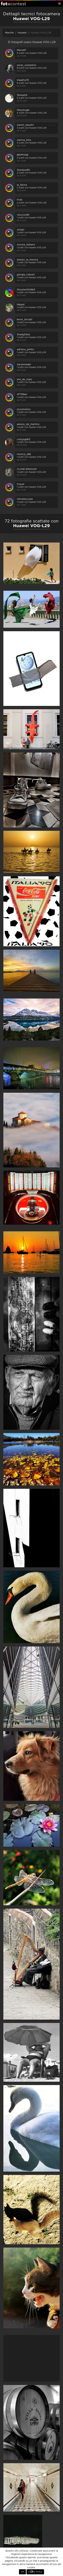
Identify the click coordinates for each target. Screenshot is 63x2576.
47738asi (22, 394)
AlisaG (20, 230)
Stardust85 (23, 170)
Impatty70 (23, 80)
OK (22, 2572)
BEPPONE (22, 155)
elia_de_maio (24, 379)
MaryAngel (23, 110)
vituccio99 (23, 215)
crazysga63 (23, 439)
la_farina (22, 185)
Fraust (20, 484)
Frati (19, 200)
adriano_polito (25, 349)
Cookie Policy (35, 2572)
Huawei (22, 33)
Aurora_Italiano (26, 245)
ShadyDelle (23, 334)
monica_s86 (24, 454)
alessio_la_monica (27, 260)
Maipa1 (21, 304)
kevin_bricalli (24, 319)
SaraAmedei (24, 364)
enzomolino (24, 409)
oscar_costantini (26, 65)
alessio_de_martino (28, 424)
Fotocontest (13, 3)
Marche (9, 33)
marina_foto (24, 140)
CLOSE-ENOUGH (27, 469)
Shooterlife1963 (26, 290)
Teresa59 (22, 95)
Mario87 (21, 50)
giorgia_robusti (26, 275)
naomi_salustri (25, 125)
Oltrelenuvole (25, 499)
